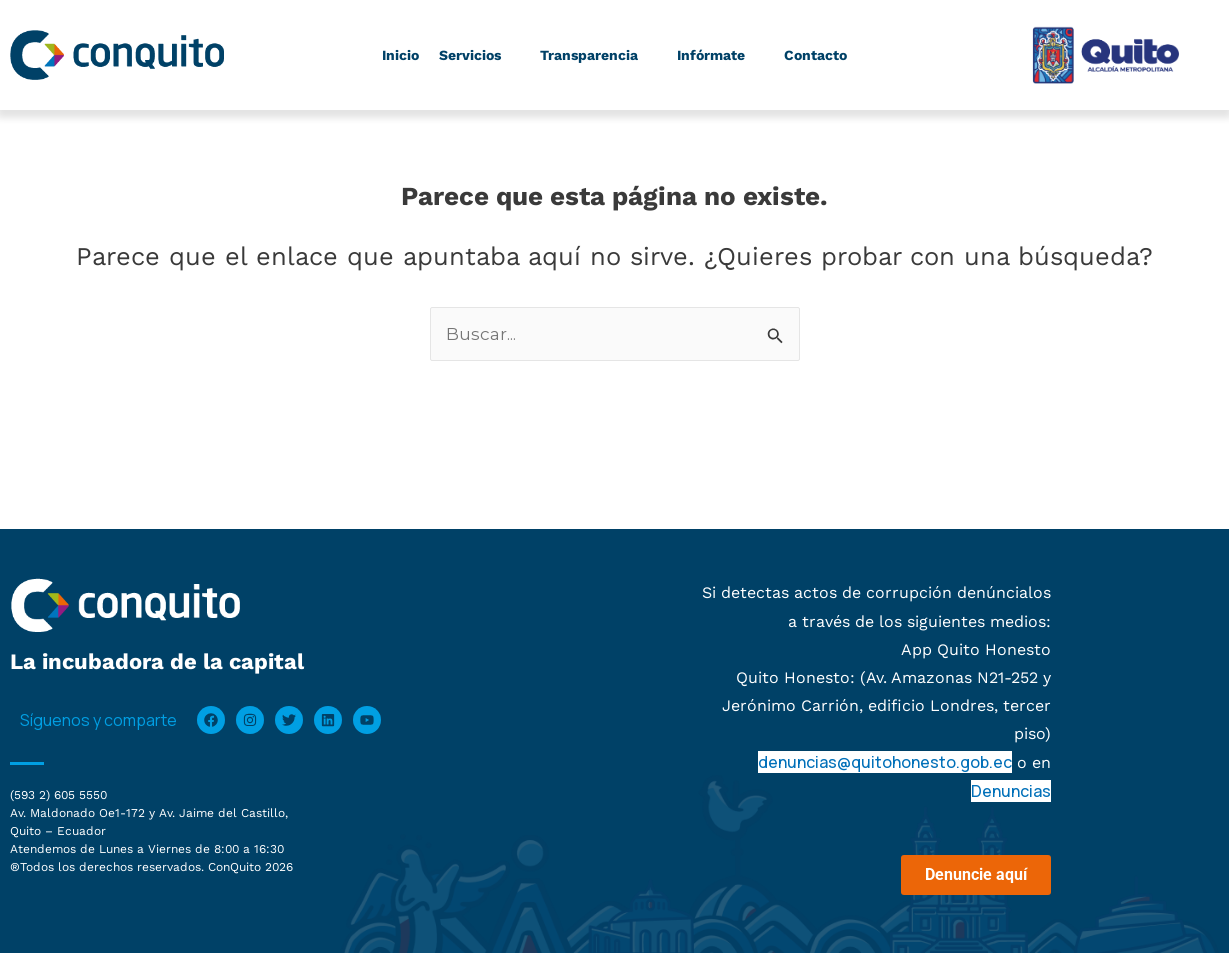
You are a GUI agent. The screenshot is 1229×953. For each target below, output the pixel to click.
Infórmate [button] (718, 55)
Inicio (400, 55)
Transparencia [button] (596, 55)
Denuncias (1011, 791)
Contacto (815, 55)
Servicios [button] (477, 55)
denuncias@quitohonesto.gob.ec (885, 762)
